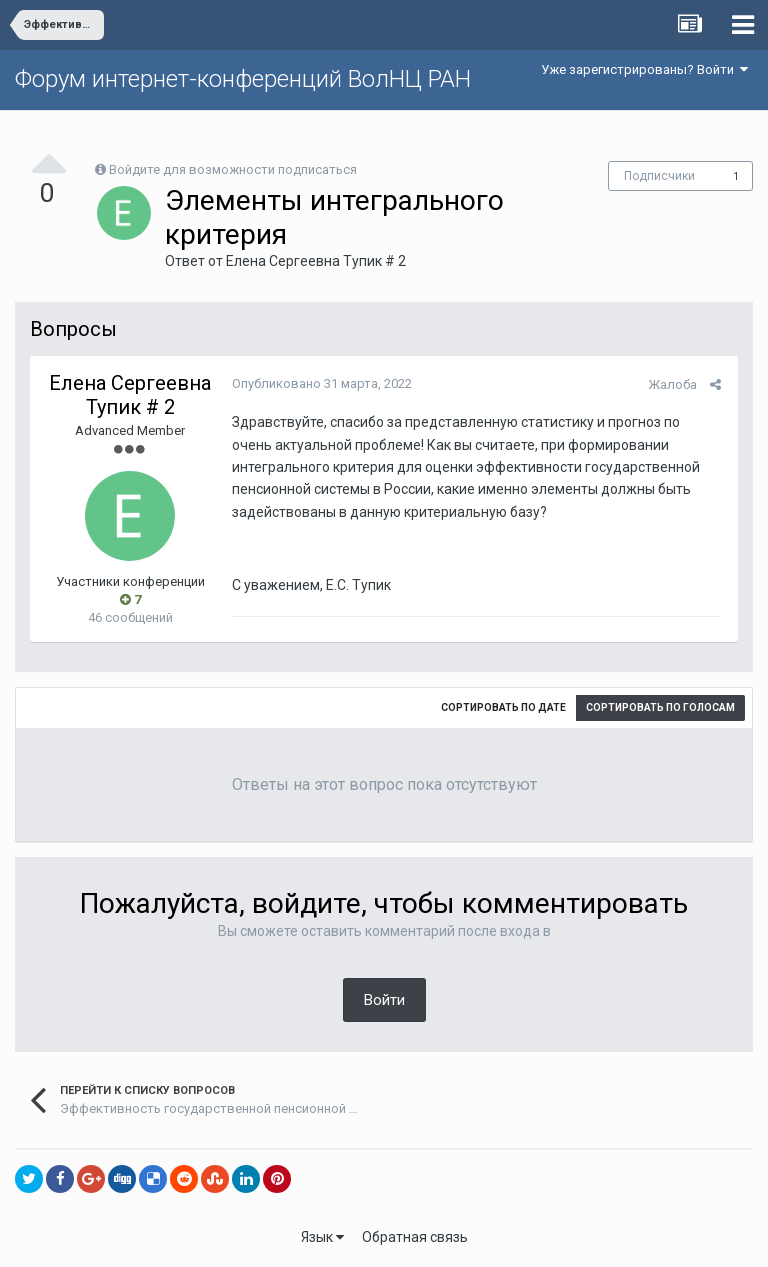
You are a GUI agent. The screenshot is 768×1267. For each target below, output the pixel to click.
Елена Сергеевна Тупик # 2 (316, 261)
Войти (384, 1000)
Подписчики (659, 176)
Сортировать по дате (503, 707)
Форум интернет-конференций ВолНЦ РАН (243, 79)
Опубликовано (320, 383)
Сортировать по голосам (660, 707)
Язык (322, 1237)
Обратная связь (415, 1237)
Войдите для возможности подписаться (233, 169)
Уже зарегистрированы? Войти (644, 69)
